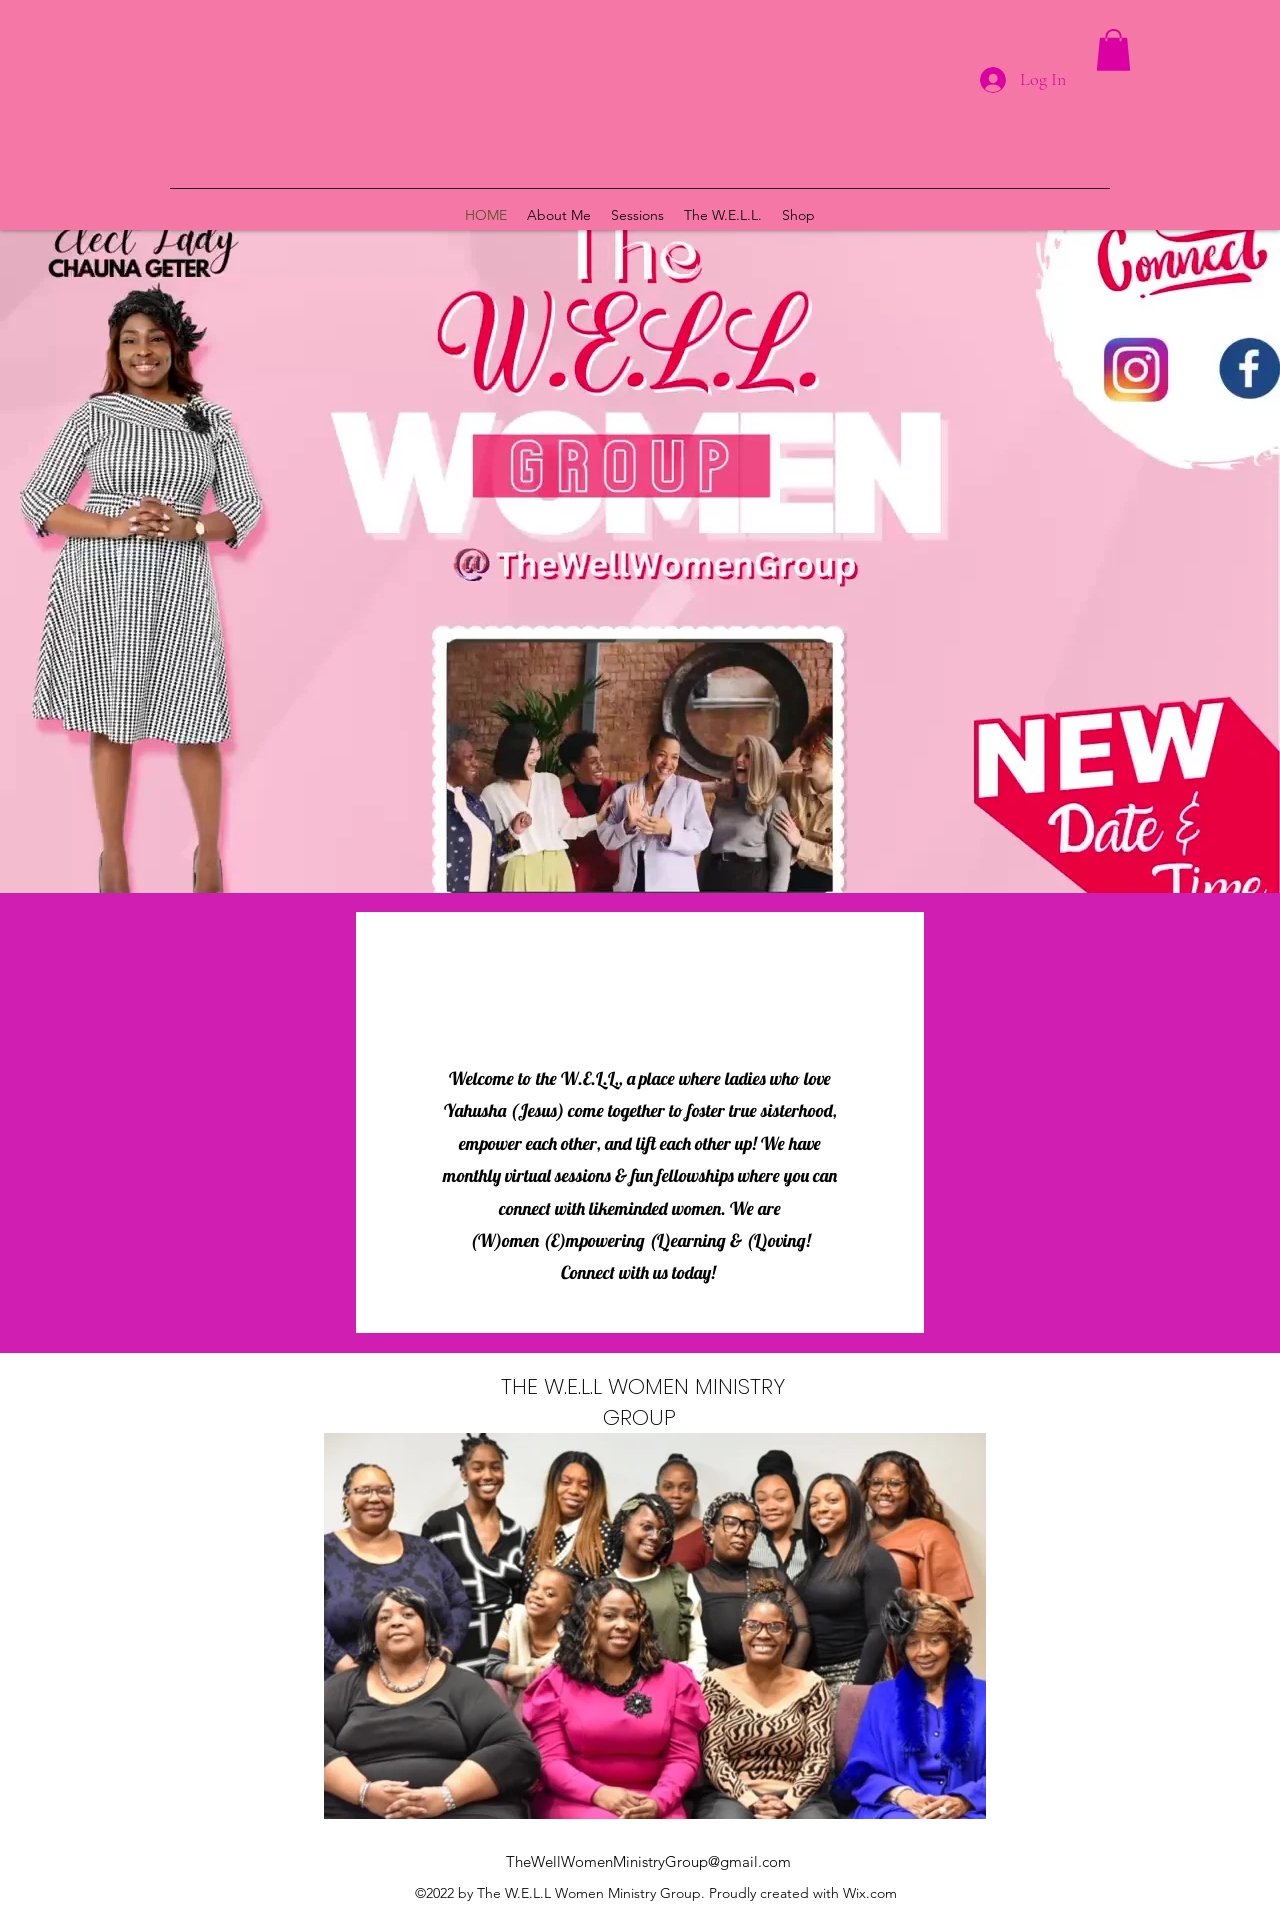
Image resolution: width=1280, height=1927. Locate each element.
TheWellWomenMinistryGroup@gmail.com (648, 1861)
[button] (1113, 50)
